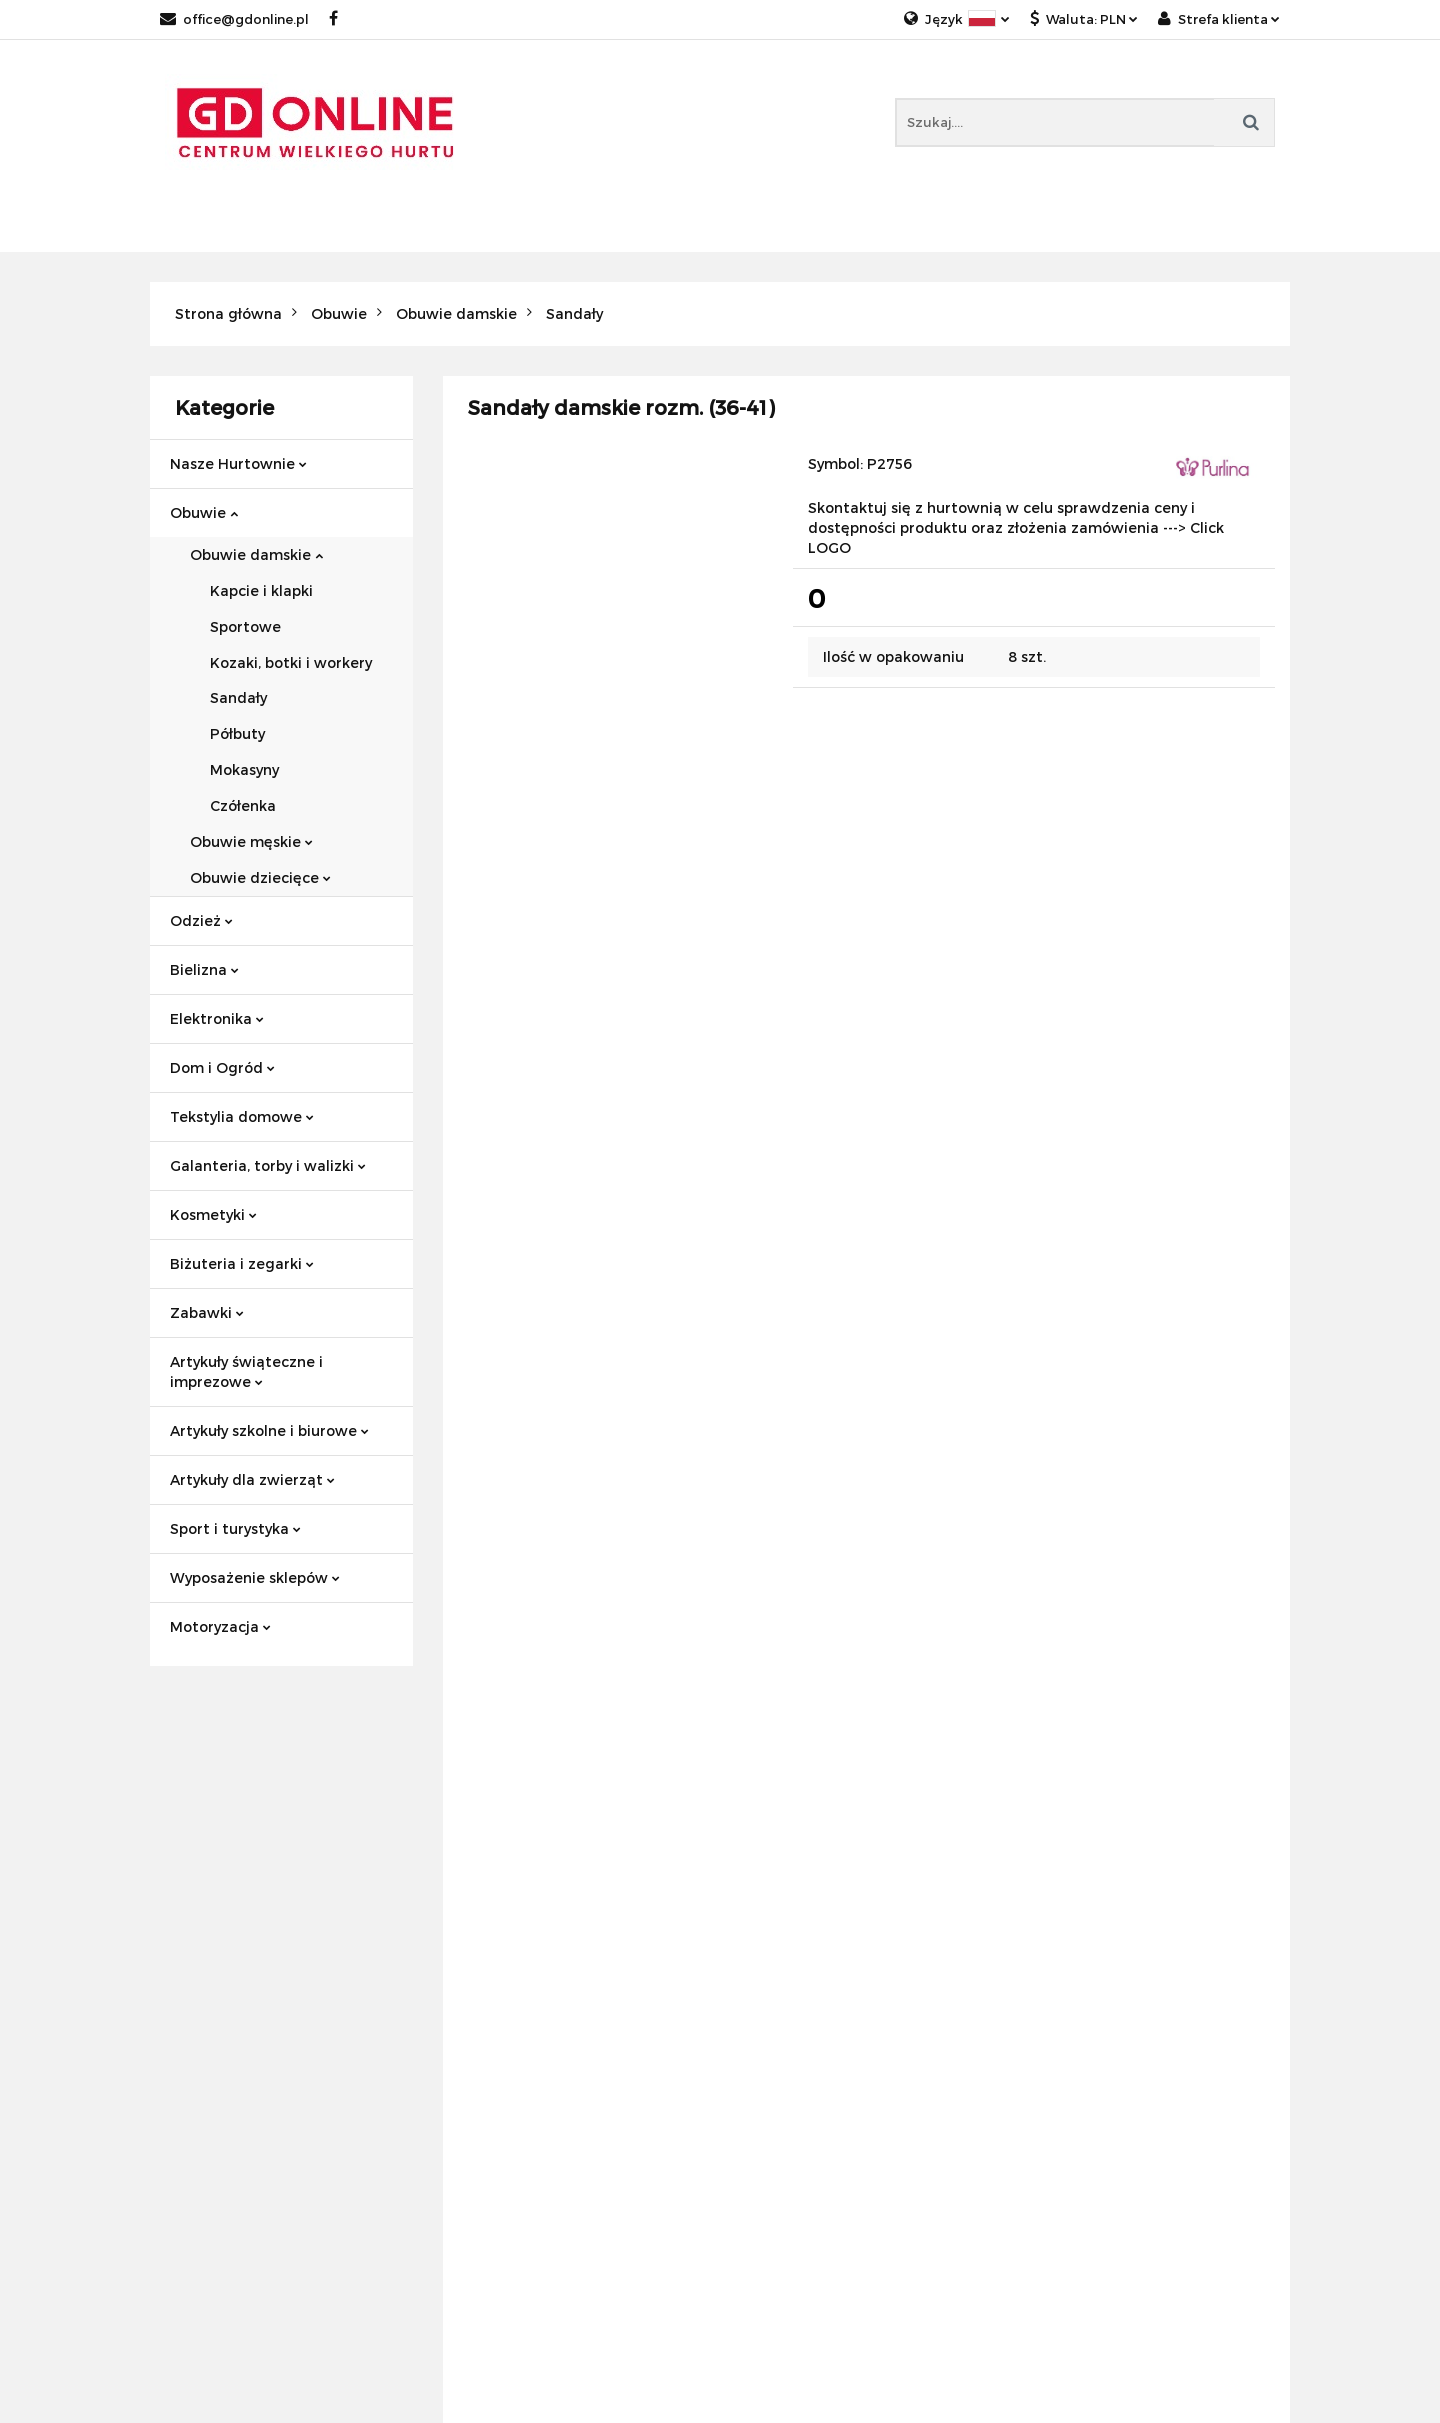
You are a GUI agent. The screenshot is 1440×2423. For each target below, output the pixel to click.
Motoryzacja (220, 1626)
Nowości (765, 1869)
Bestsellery (774, 1941)
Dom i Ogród (222, 1067)
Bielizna (204, 969)
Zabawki (207, 1312)
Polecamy (770, 1893)
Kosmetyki (213, 1214)
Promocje (769, 1917)
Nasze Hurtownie (238, 463)
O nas (463, 1869)
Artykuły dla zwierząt (252, 1479)
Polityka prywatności (225, 1893)
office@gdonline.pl (234, 19)
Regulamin (189, 1869)
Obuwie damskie (256, 554)
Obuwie (204, 512)
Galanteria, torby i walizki (268, 1165)
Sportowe (245, 626)
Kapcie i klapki (261, 590)
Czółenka (243, 805)
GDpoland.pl (487, 1941)
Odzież (201, 920)
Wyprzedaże (780, 1965)
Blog (459, 1917)
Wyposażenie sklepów (255, 1577)
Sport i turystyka (235, 1528)
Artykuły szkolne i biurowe (269, 1430)
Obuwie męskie (251, 841)
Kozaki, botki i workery (291, 662)
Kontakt (472, 1893)
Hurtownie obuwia (1095, 1869)
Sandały (238, 697)
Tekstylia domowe (242, 1116)
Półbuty (237, 733)
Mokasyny (244, 769)
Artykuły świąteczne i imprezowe (246, 1371)
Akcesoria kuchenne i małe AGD (1142, 1917)
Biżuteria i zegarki (242, 1263)
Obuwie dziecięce (260, 877)
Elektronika (217, 1018)
